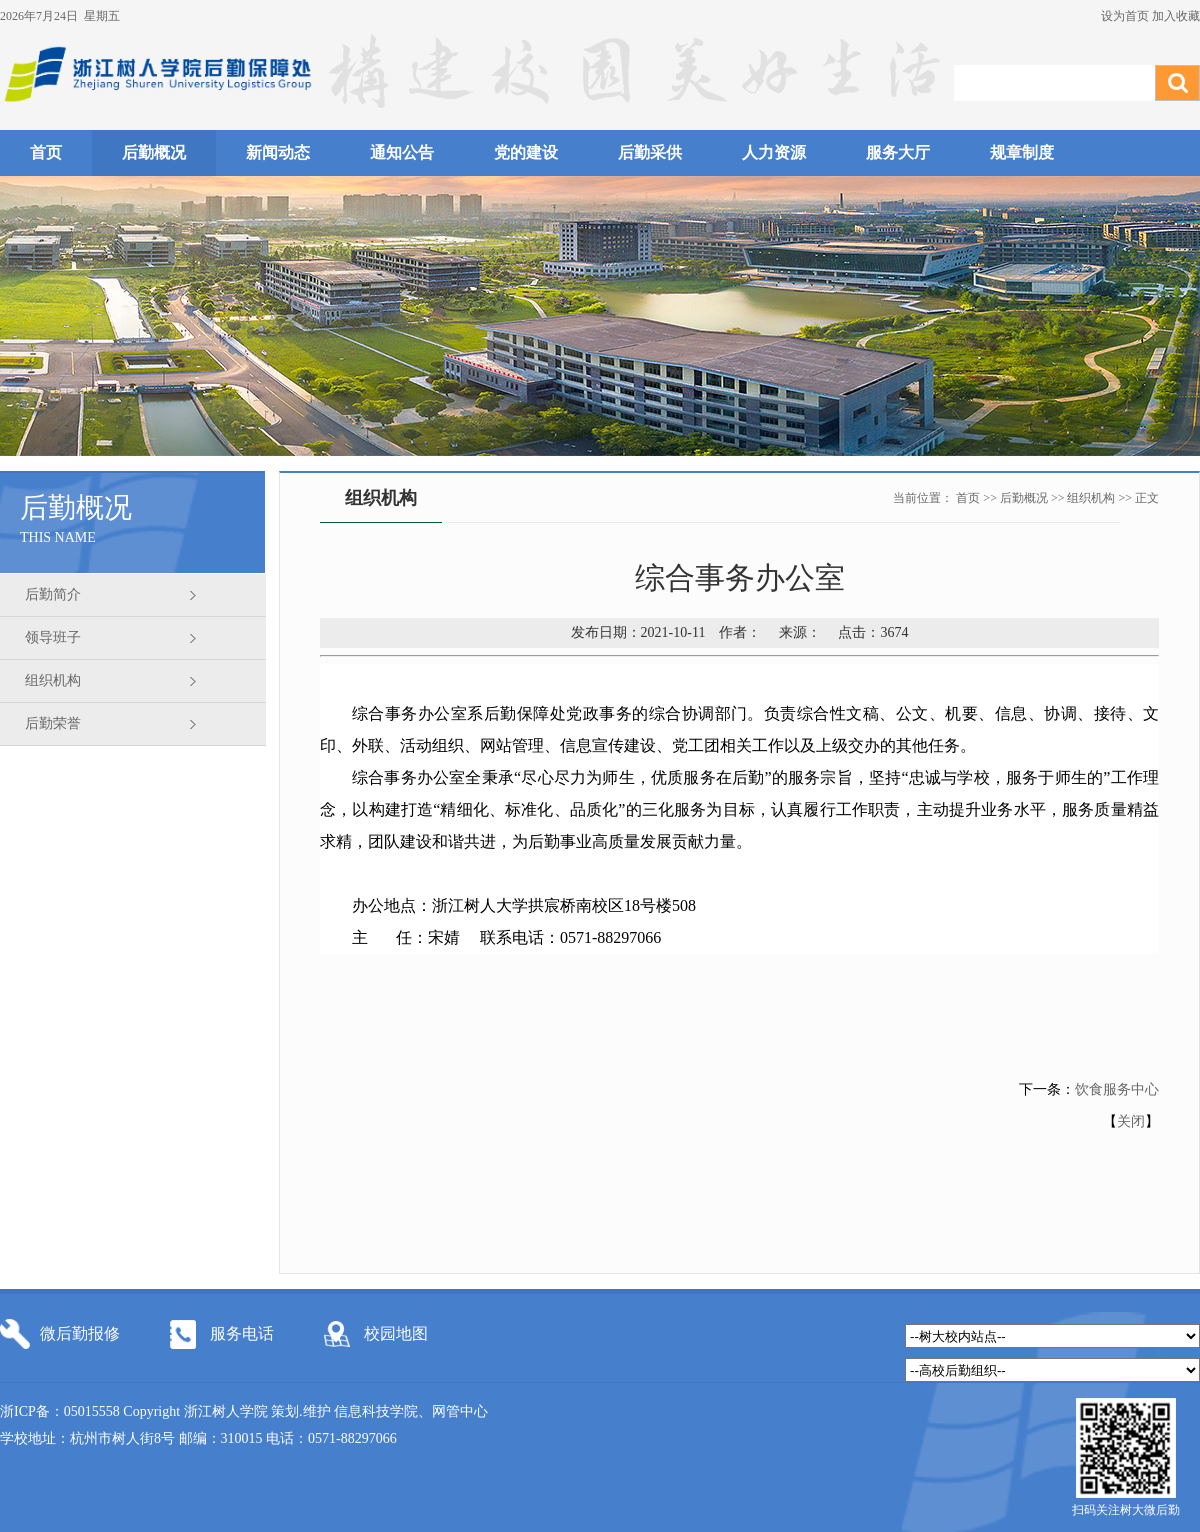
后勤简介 (53, 594)
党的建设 (526, 152)
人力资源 (774, 152)
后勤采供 (650, 152)
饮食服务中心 (1117, 1089)
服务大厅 (898, 152)
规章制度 (1022, 152)
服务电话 (242, 1333)
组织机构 (53, 680)
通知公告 (402, 152)
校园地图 (396, 1333)
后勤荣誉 (53, 723)
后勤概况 (154, 152)
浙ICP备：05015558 (61, 1411)
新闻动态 (278, 152)
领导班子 (53, 637)
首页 (46, 152)
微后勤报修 (80, 1333)
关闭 (1131, 1121)
